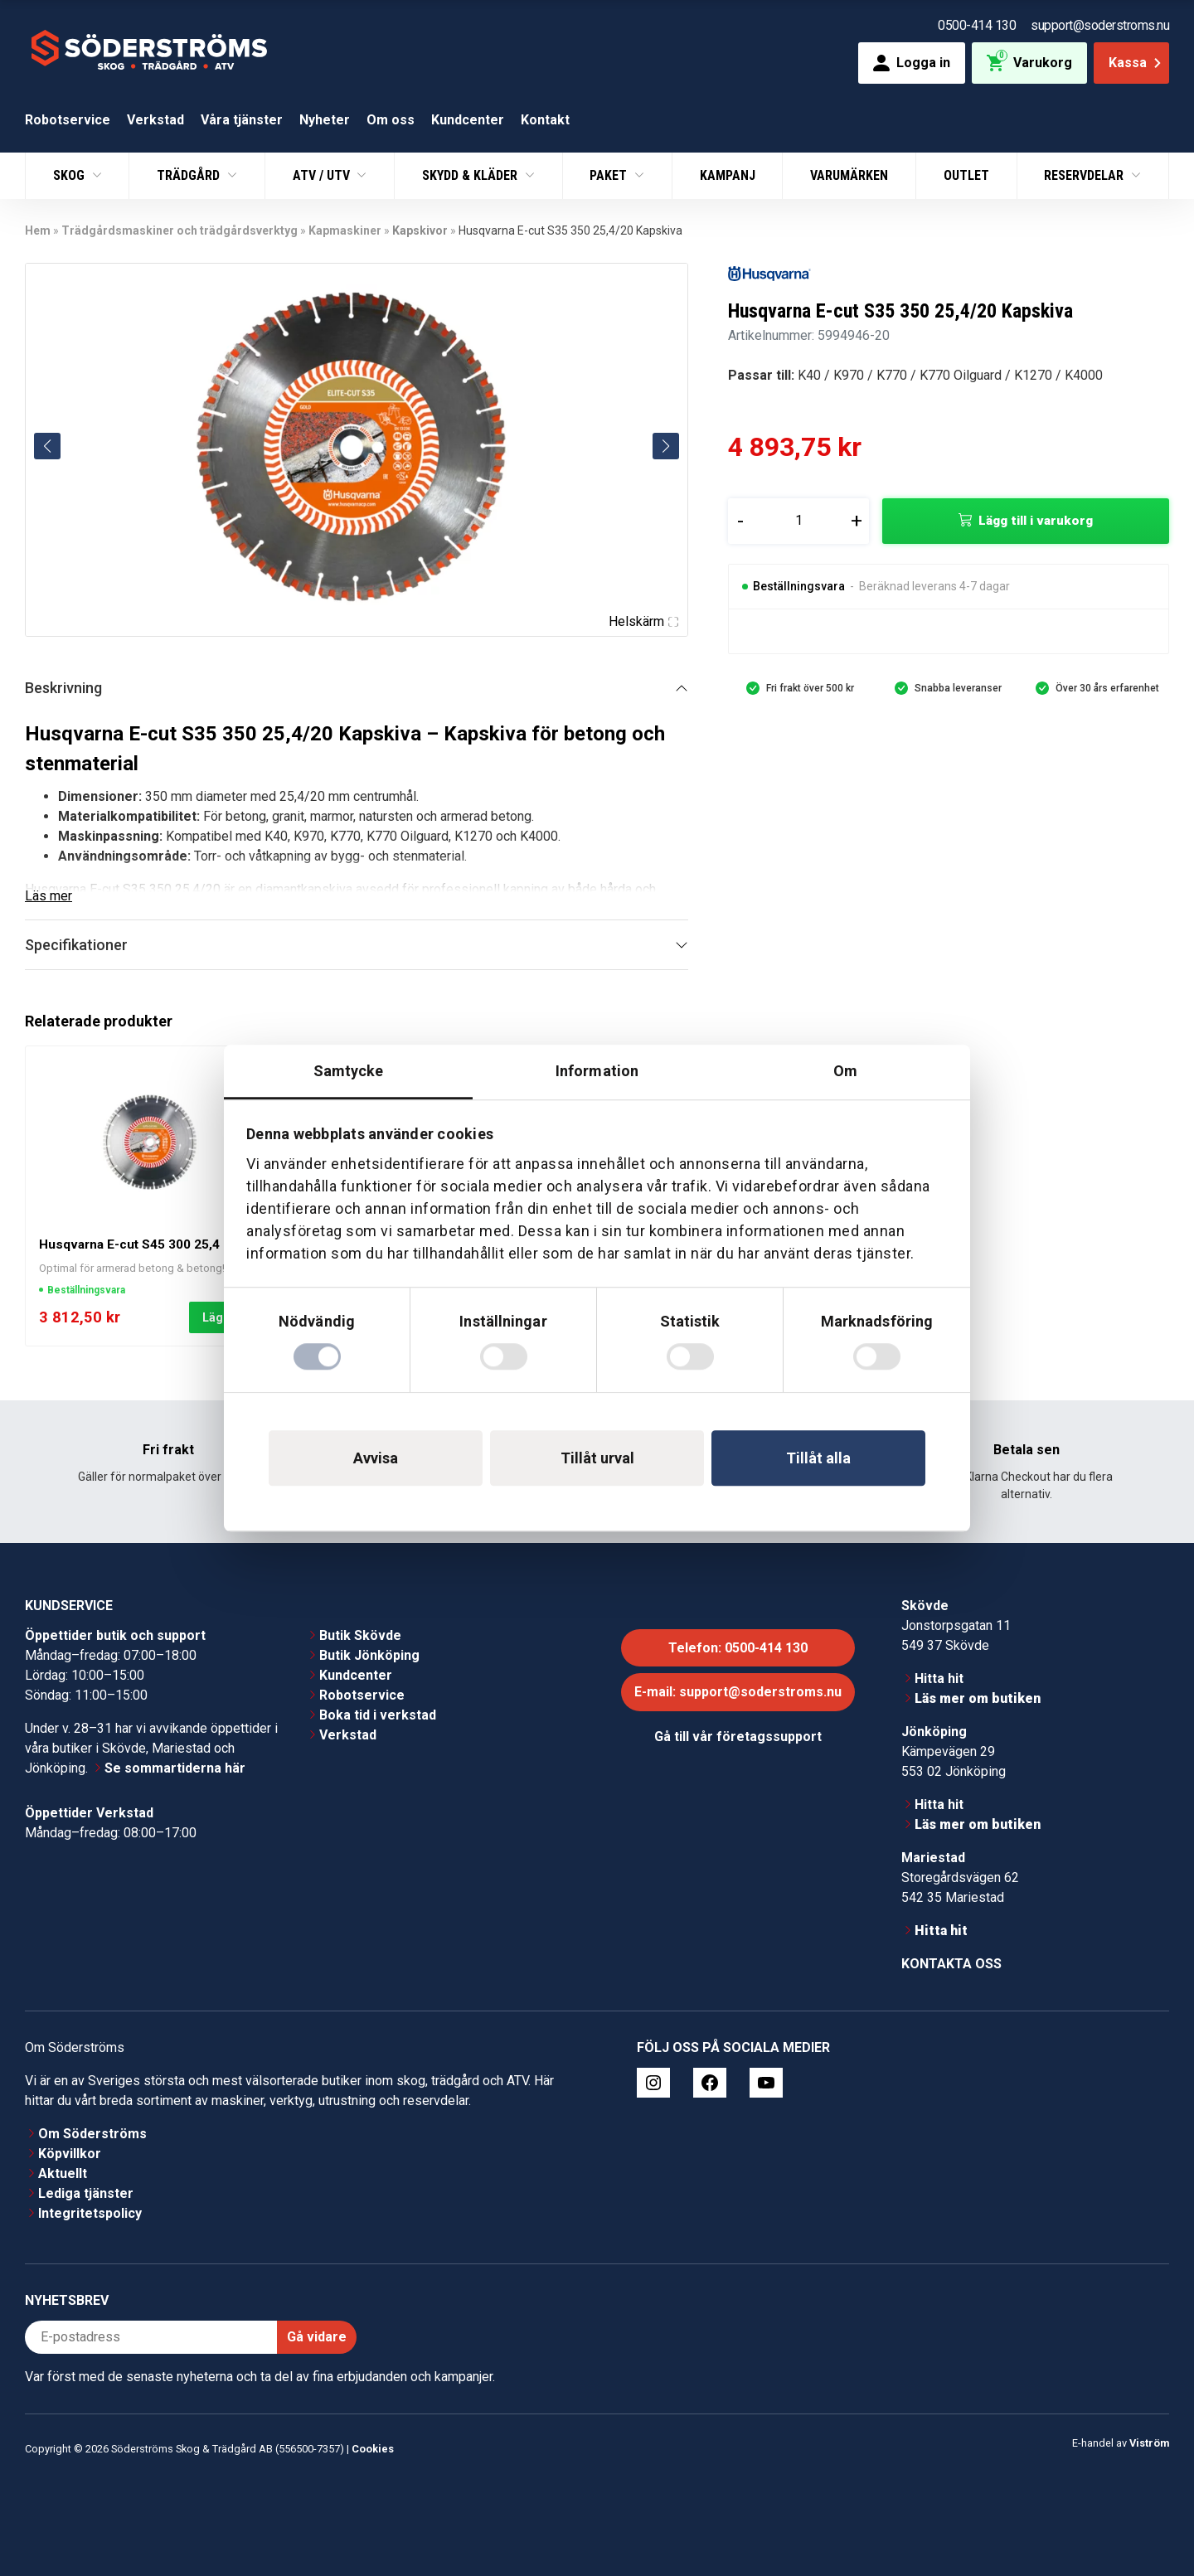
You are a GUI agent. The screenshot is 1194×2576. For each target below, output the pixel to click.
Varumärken (849, 175)
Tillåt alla (818, 1458)
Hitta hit (939, 1678)
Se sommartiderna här (174, 1768)
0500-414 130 (977, 25)
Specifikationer (76, 944)
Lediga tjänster (85, 2193)
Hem (38, 230)
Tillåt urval (597, 1458)
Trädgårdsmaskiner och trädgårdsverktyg (179, 230)
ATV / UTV (323, 175)
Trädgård (190, 175)
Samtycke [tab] (348, 1070)
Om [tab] (845, 1070)
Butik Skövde (360, 1635)
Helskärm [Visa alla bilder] (643, 621)
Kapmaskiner (344, 230)
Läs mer (48, 896)
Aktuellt (62, 2173)
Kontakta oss (951, 1964)
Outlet (966, 175)
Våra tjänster (242, 120)
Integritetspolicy (90, 2213)
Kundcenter (467, 120)
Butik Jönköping (369, 1655)
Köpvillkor (69, 2153)
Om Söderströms (92, 2134)
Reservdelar (1085, 175)
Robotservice (67, 120)
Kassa (1136, 62)
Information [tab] (597, 1070)
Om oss (390, 120)
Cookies (373, 2449)
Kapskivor (420, 230)
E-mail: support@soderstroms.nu (738, 1692)
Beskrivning (63, 687)
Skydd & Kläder (471, 175)
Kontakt (545, 120)
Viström (1149, 2443)
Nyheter (324, 120)
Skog (70, 175)
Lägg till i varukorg (1035, 520)
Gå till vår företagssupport (738, 1736)
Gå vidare (317, 2337)
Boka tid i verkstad (377, 1715)
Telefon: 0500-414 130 (738, 1648)
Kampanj (727, 175)
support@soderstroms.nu (1100, 25)
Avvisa (375, 1458)
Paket (610, 175)
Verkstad (155, 120)
